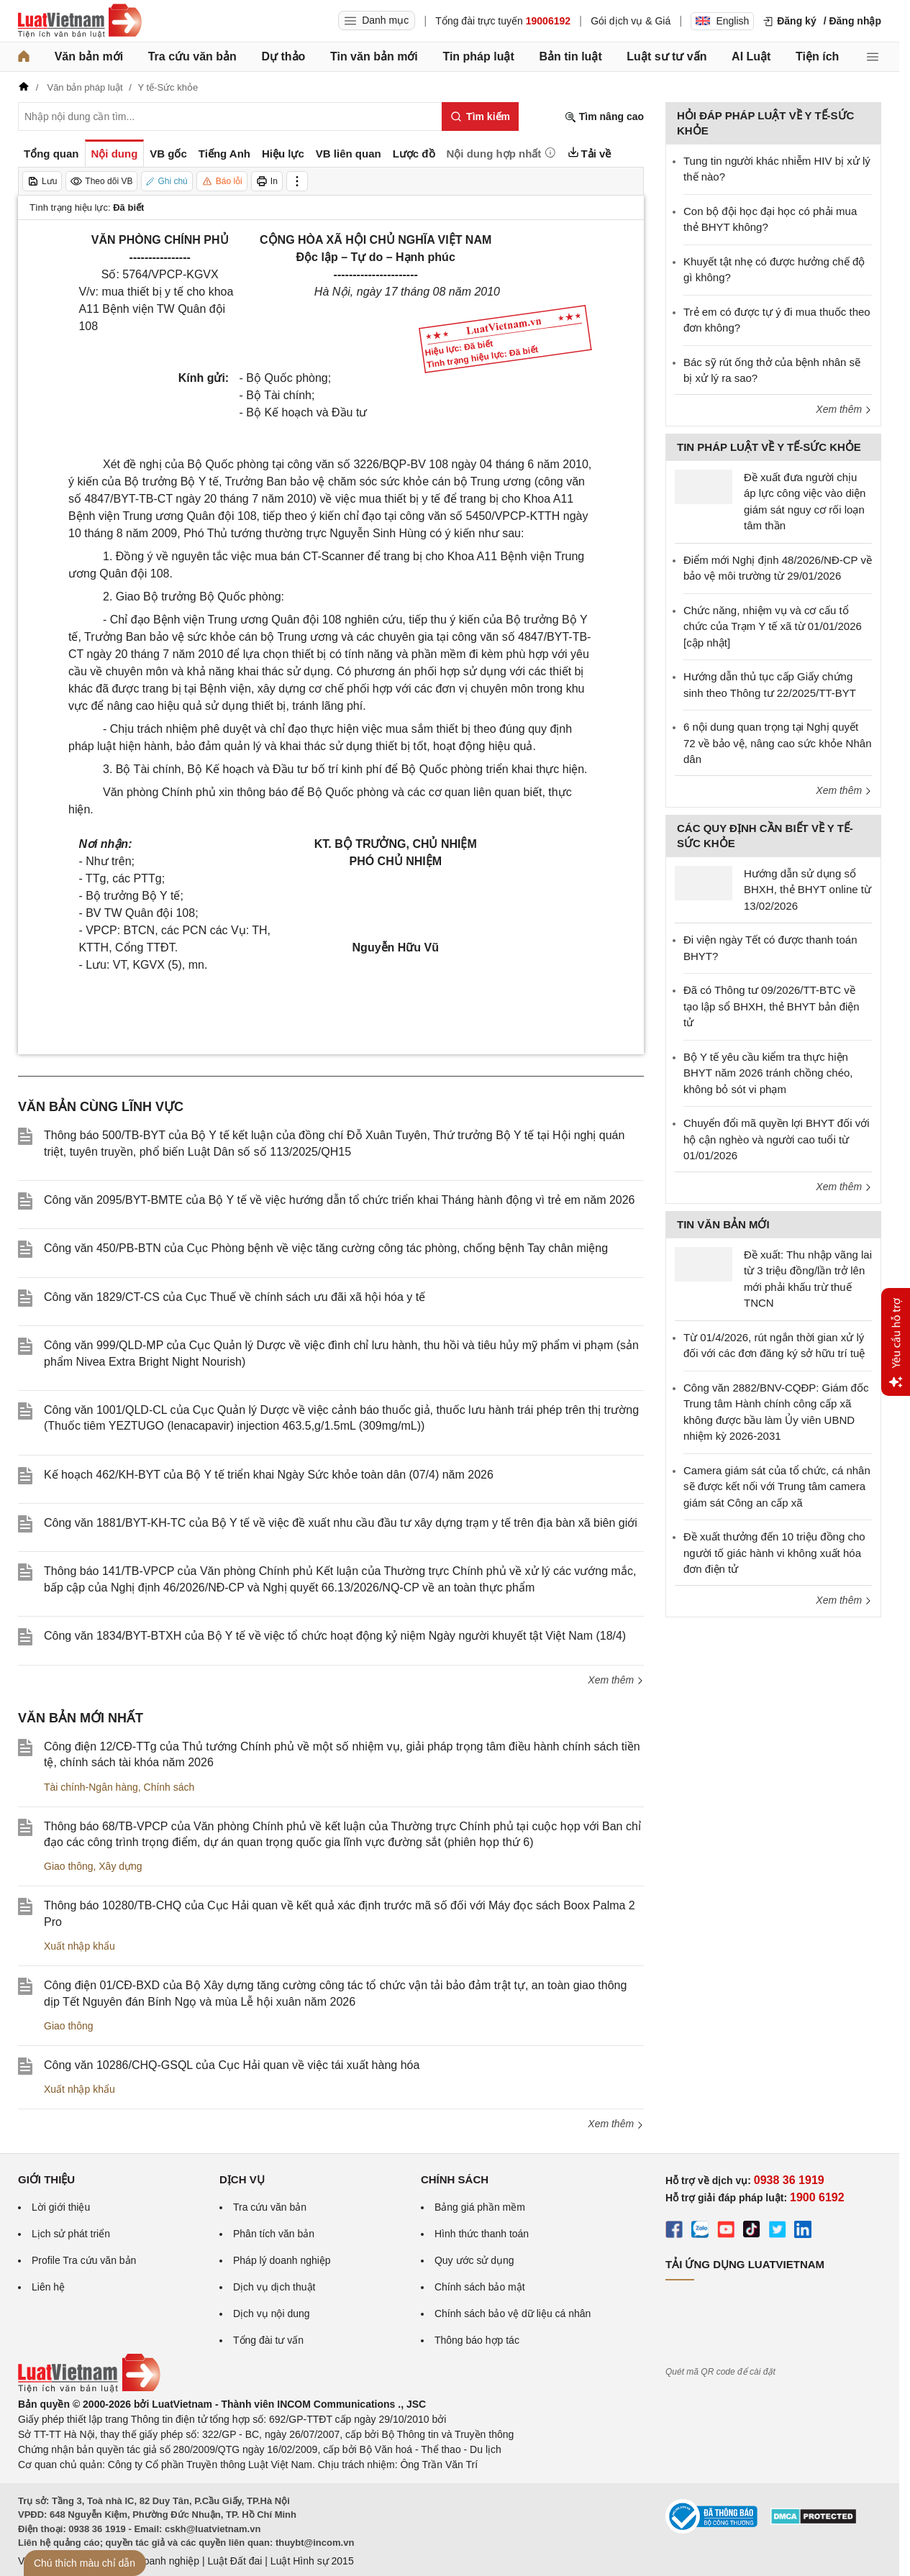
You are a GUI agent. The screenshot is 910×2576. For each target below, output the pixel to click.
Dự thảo (283, 56)
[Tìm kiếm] (480, 116)
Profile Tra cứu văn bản (84, 2260)
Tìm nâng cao (604, 117)
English (722, 21)
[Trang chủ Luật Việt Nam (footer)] (89, 2389)
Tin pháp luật (478, 56)
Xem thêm (616, 1680)
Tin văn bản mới (374, 56)
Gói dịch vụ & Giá (630, 21)
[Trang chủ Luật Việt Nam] (80, 21)
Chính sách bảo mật (479, 2287)
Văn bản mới (89, 56)
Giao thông (69, 1866)
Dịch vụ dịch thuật (274, 2287)
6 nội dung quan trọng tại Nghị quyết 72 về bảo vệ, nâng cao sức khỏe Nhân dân (777, 743)
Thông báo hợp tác (476, 2340)
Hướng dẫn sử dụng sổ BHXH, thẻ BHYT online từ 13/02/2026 (807, 889)
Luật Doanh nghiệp (156, 2561)
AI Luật (751, 56)
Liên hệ (48, 2287)
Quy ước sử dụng (474, 2260)
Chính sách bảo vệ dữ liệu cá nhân (512, 2313)
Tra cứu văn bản (192, 56)
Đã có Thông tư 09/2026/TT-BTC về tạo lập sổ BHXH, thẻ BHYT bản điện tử (771, 1006)
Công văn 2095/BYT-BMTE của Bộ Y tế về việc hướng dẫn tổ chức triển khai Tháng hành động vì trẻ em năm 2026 (339, 1200)
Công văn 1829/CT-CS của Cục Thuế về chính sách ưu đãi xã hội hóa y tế (234, 1297)
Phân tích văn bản (273, 2233)
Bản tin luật (570, 56)
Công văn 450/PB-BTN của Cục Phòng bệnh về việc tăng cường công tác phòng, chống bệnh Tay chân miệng (326, 1248)
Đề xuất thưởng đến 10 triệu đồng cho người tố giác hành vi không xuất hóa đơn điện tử (774, 1552)
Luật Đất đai (234, 2561)
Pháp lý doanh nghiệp (282, 2260)
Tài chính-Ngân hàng (91, 1787)
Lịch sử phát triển (71, 2233)
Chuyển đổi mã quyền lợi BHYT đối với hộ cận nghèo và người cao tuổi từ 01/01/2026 (776, 1139)
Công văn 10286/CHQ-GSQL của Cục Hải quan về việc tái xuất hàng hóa (231, 2065)
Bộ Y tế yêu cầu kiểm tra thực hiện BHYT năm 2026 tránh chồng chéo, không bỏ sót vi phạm (768, 1073)
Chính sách (169, 1787)
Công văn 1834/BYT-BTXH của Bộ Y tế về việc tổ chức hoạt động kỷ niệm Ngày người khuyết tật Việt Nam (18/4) (335, 1636)
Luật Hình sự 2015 (312, 2561)
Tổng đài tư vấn (268, 2340)
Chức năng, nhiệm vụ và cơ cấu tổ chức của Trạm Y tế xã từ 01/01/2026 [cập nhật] (772, 626)
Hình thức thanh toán (481, 2233)
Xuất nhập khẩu (79, 1946)
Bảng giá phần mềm (479, 2207)
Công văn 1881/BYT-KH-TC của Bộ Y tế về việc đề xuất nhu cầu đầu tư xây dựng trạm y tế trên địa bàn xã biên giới (340, 1523)
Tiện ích (817, 56)
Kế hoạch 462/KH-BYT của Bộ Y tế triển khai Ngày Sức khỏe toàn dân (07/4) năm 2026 (268, 1475)
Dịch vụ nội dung (271, 2313)
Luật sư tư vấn (666, 56)
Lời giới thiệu (61, 2207)
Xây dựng (120, 1866)
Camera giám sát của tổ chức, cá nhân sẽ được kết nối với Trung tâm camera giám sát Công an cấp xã (776, 1486)
